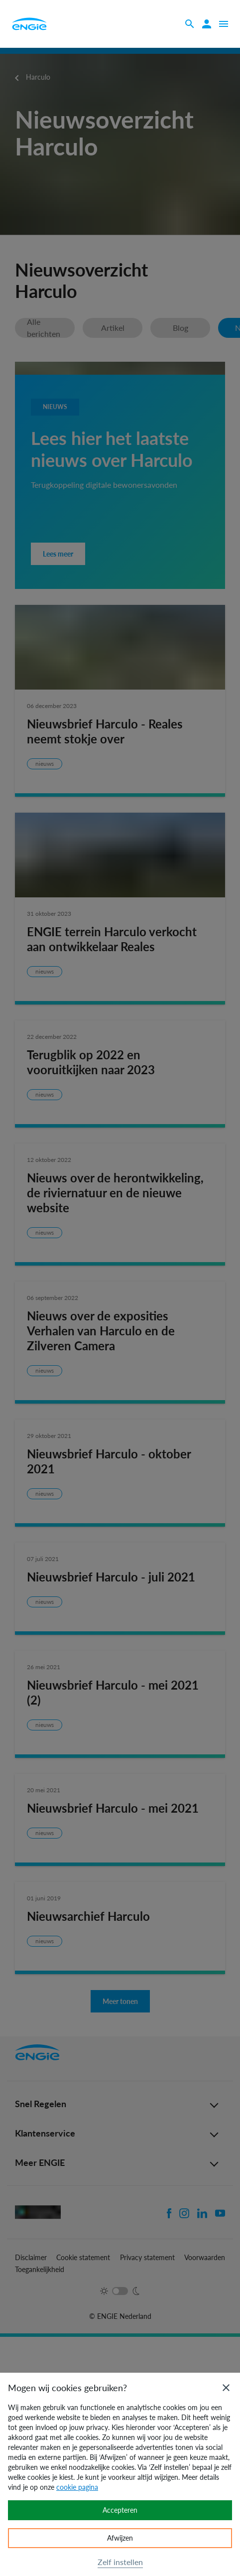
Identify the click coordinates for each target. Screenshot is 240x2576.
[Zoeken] (189, 23)
